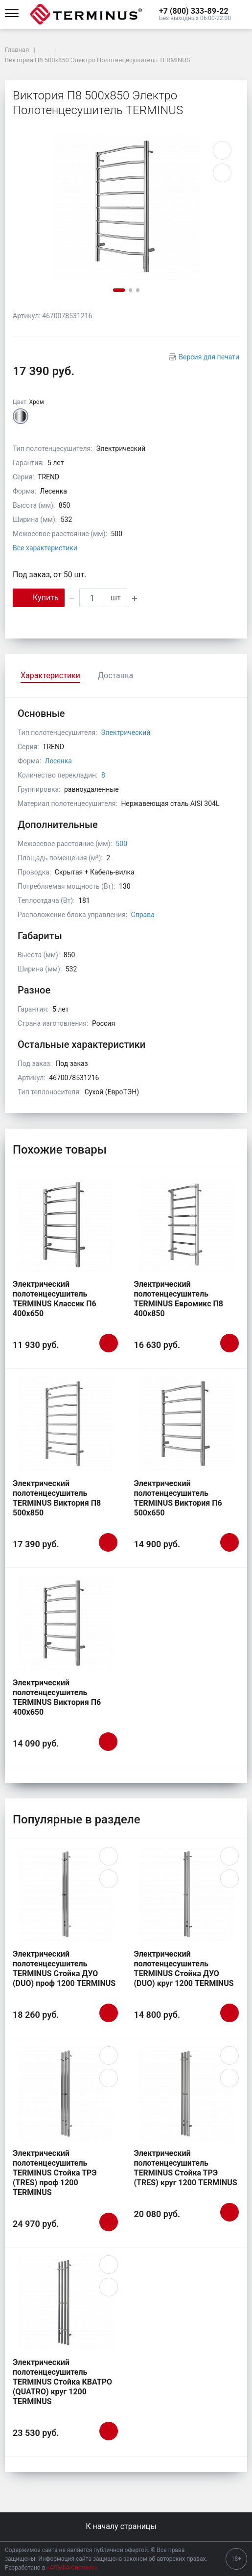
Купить (38, 597)
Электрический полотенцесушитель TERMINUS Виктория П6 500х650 (178, 1498)
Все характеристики (45, 548)
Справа (143, 915)
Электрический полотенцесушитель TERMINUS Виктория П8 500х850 (57, 1498)
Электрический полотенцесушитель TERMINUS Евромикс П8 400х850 (178, 1298)
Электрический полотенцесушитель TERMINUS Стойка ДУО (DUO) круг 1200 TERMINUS (184, 1968)
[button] (195, 11)
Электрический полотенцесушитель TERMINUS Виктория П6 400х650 (57, 1697)
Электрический (125, 732)
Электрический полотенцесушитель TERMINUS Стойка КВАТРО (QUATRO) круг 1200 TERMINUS (62, 2382)
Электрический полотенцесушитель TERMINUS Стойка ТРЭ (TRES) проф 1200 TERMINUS (55, 2173)
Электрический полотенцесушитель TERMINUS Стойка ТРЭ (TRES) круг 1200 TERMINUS (185, 2168)
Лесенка (58, 761)
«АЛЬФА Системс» (72, 2567)
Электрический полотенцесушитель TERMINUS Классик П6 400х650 (54, 1298)
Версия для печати (209, 357)
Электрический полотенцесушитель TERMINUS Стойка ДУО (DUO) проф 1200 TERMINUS (64, 1968)
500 (121, 844)
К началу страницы (126, 2526)
